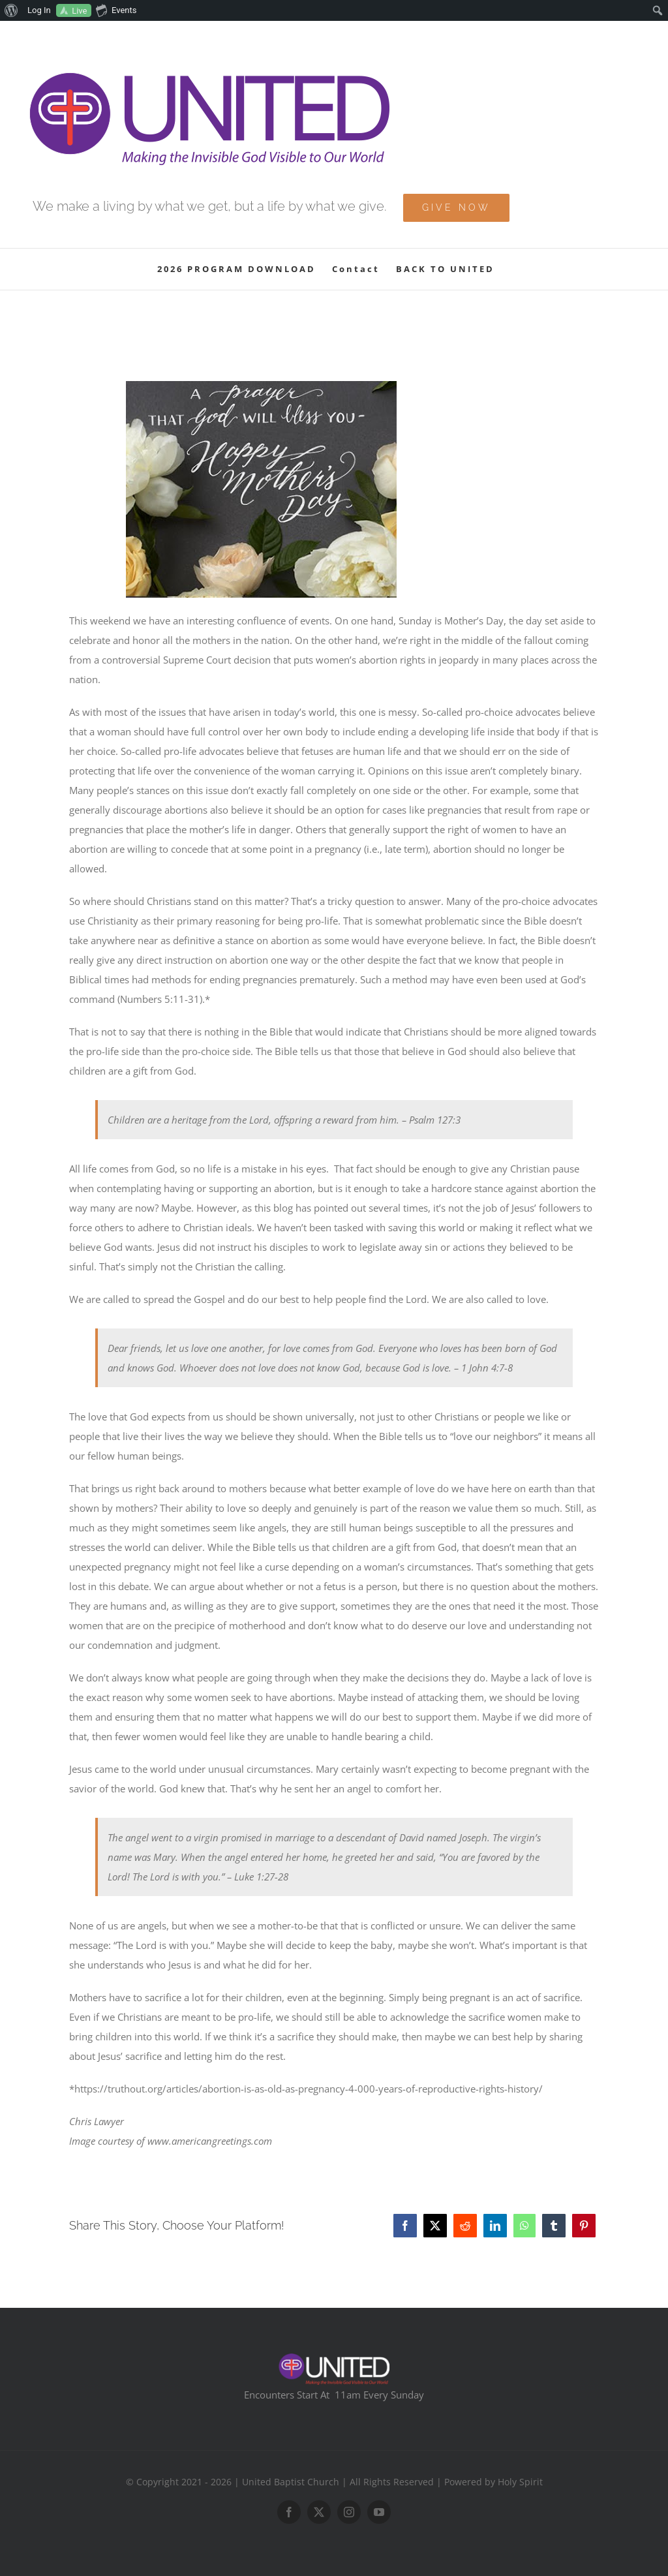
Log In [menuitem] (39, 10)
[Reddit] (465, 2226)
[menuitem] (11, 10)
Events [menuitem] (116, 10)
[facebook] (289, 2512)
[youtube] (379, 2512)
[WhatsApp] (524, 2226)
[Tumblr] (554, 2226)
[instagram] (349, 2512)
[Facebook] (405, 2226)
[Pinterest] (584, 2226)
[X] (435, 2226)
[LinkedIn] (495, 2226)
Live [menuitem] (79, 11)
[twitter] (319, 2512)
